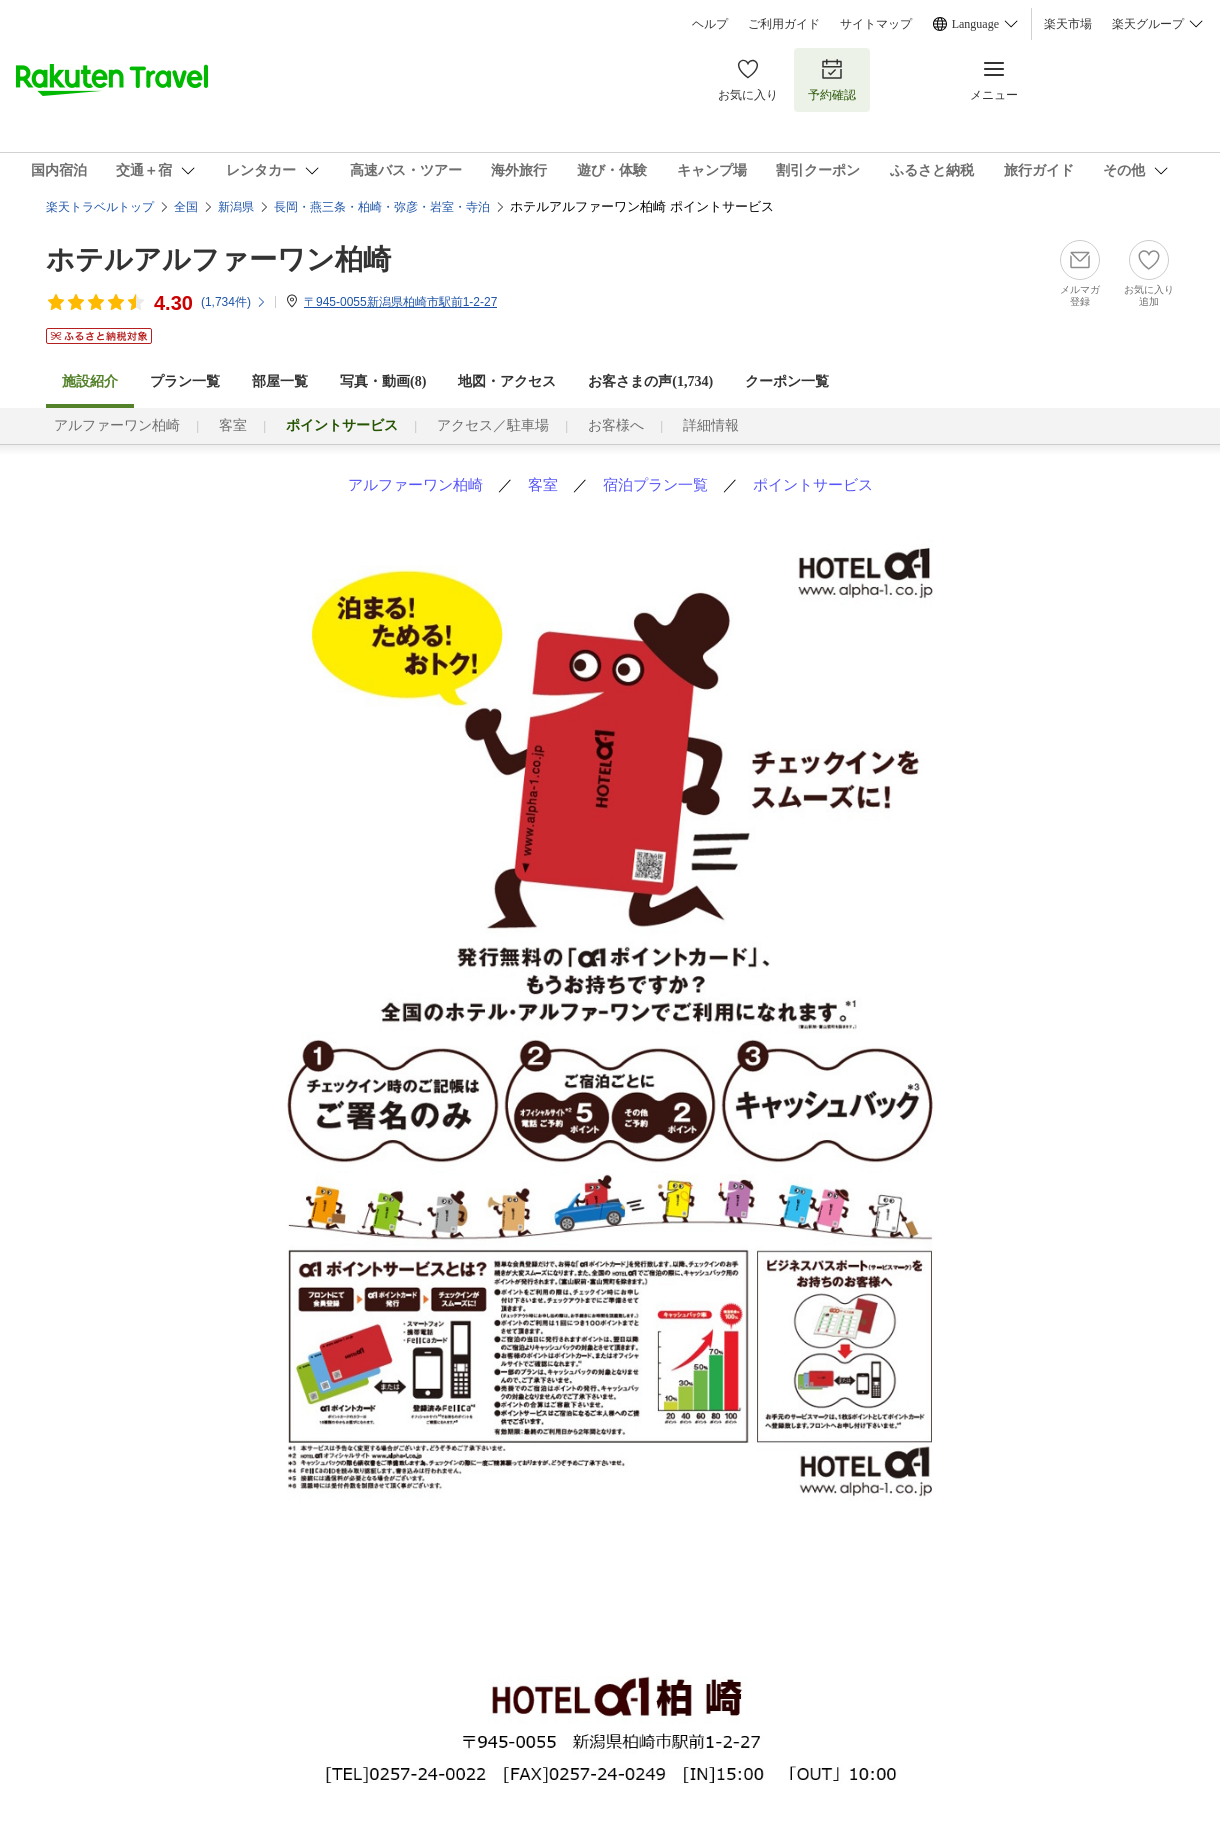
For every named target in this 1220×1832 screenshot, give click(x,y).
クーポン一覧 (787, 381)
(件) (234, 302)
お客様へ (616, 425)
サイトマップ (876, 24)
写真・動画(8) (383, 381)
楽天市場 (1068, 24)
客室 (233, 425)
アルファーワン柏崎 (117, 425)
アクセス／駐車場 (493, 425)
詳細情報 (711, 425)
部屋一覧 (280, 381)
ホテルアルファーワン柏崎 (218, 259)
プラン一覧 (185, 381)
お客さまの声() (650, 381)
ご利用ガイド (784, 24)
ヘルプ (710, 24)
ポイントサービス (813, 484)
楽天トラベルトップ (100, 207)
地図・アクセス (507, 381)
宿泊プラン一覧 (655, 484)
